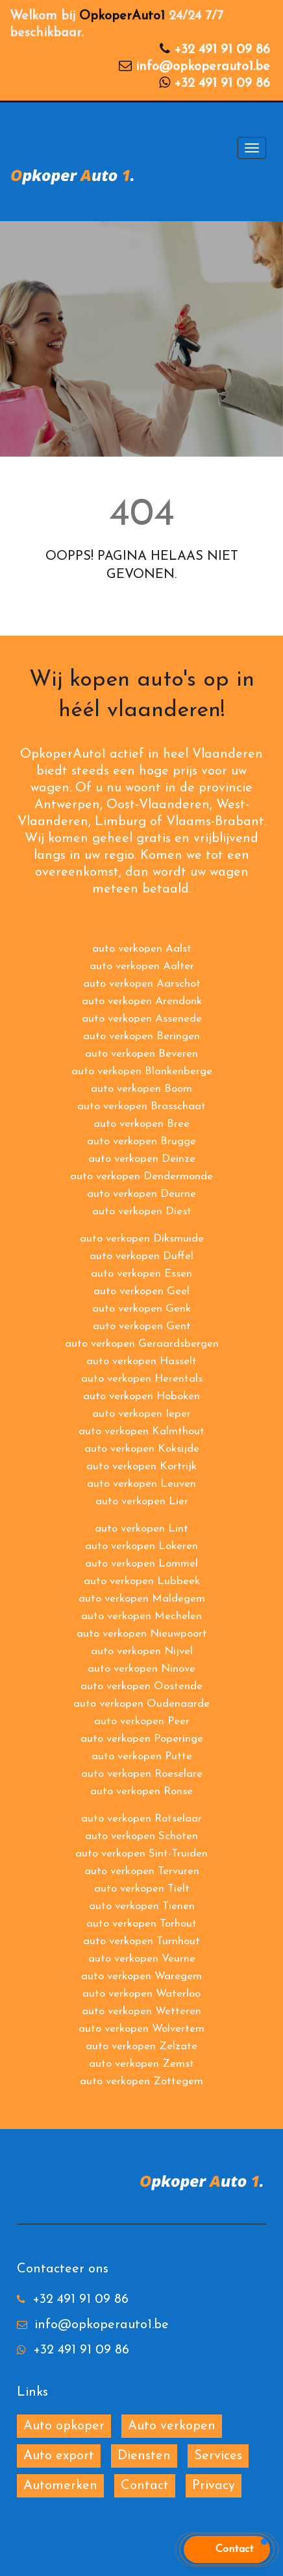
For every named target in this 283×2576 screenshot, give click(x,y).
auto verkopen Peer (142, 1721)
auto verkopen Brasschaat (141, 1106)
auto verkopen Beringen (141, 1036)
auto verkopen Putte (142, 1756)
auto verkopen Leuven (141, 1483)
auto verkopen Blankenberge (141, 1071)
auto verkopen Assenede (142, 1018)
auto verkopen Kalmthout (141, 1431)
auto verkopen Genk (141, 1308)
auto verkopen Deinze (141, 1158)
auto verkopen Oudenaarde (141, 1703)
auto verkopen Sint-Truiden (141, 1853)
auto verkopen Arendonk (142, 1001)
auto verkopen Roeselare (142, 1773)
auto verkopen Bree (141, 1123)
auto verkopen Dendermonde (141, 1176)
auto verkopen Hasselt (141, 1361)
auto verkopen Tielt (142, 1888)
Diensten (144, 2456)
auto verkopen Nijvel (142, 1651)
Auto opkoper (64, 2426)
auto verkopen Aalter (142, 966)
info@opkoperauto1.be (203, 66)
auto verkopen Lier (141, 1501)
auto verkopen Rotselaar (141, 1818)
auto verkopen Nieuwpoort (142, 1633)
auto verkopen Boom (141, 1088)
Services (218, 2456)
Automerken (60, 2485)
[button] (227, 2549)
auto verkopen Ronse (141, 1791)
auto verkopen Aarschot (142, 983)
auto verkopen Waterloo (141, 1993)
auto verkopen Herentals (142, 1378)
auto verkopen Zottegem (141, 2081)
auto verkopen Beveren (141, 1053)
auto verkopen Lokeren (141, 1546)
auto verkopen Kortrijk (141, 1466)
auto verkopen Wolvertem (141, 2028)
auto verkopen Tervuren (141, 1871)
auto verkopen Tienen (142, 1906)
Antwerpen (67, 805)
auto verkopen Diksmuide (142, 1238)
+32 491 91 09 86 (222, 49)
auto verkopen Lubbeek (142, 1581)
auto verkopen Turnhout (141, 1941)
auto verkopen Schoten (141, 1836)
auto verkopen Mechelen (141, 1616)
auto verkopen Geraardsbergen (142, 1343)
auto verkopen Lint (141, 1528)
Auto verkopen (171, 2426)
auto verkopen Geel (141, 1291)
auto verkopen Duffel (141, 1256)
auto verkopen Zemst (141, 2063)
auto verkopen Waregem (141, 1976)
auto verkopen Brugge (141, 1141)
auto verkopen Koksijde (141, 1448)
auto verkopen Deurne (141, 1193)
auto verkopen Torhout (141, 1923)
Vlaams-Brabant (215, 821)
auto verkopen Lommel (141, 1563)
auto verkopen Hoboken (141, 1396)
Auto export (58, 2456)
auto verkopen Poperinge (141, 1738)
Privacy (213, 2485)
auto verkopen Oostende (141, 1686)
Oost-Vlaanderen (158, 805)
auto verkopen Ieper (141, 1413)
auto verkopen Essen (141, 1273)
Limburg (120, 821)
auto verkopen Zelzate (141, 2046)
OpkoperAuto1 (122, 16)
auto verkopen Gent (142, 1326)
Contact (145, 2485)
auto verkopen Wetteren (141, 2011)
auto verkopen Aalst (141, 948)
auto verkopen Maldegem (142, 1598)
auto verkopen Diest (141, 1211)
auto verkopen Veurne (141, 1958)
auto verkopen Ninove (141, 1668)
